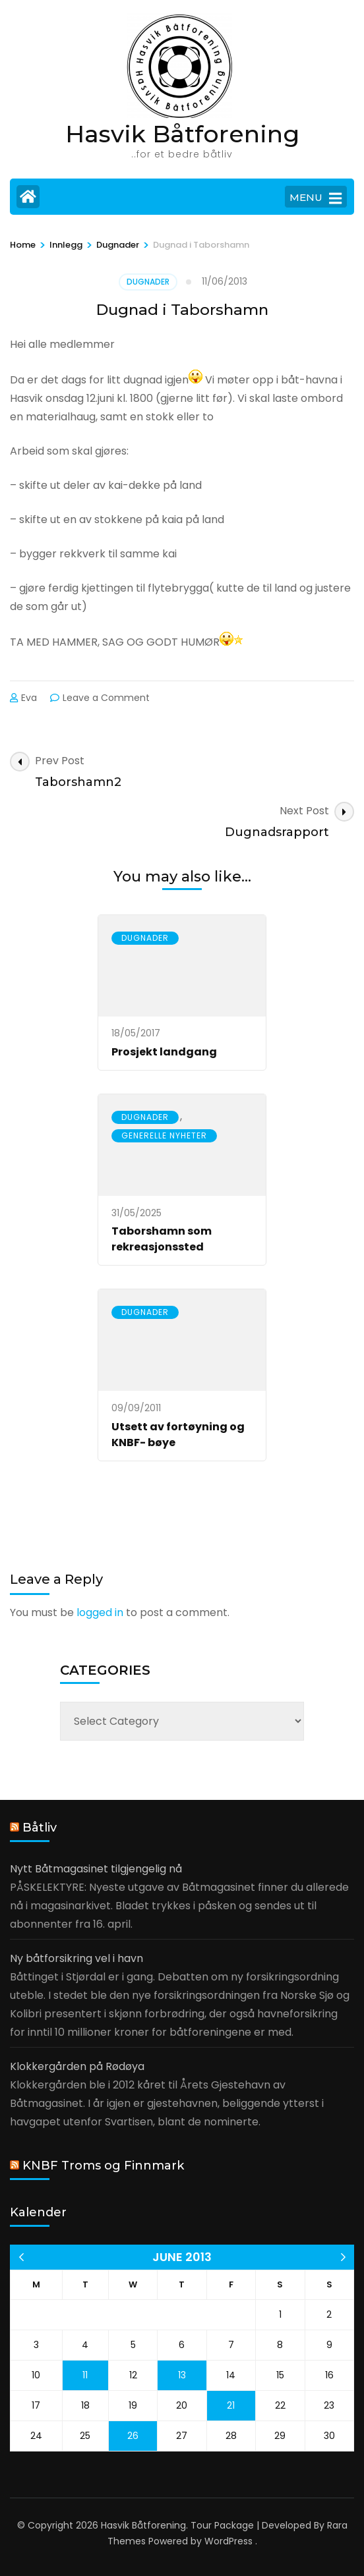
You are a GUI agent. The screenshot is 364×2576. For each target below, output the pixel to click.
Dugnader (148, 281)
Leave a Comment (106, 697)
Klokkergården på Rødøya (77, 2066)
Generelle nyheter (164, 1135)
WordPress (228, 2541)
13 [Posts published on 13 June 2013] (182, 2375)
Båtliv (39, 1827)
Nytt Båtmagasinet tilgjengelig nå (96, 1868)
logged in (99, 1612)
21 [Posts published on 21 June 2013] (231, 2405)
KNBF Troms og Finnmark (103, 2165)
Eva (29, 697)
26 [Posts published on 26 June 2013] (132, 2435)
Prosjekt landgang (164, 1051)
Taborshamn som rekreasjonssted (161, 1238)
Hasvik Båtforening (182, 133)
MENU (315, 198)
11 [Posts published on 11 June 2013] (85, 2375)
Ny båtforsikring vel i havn (76, 1958)
